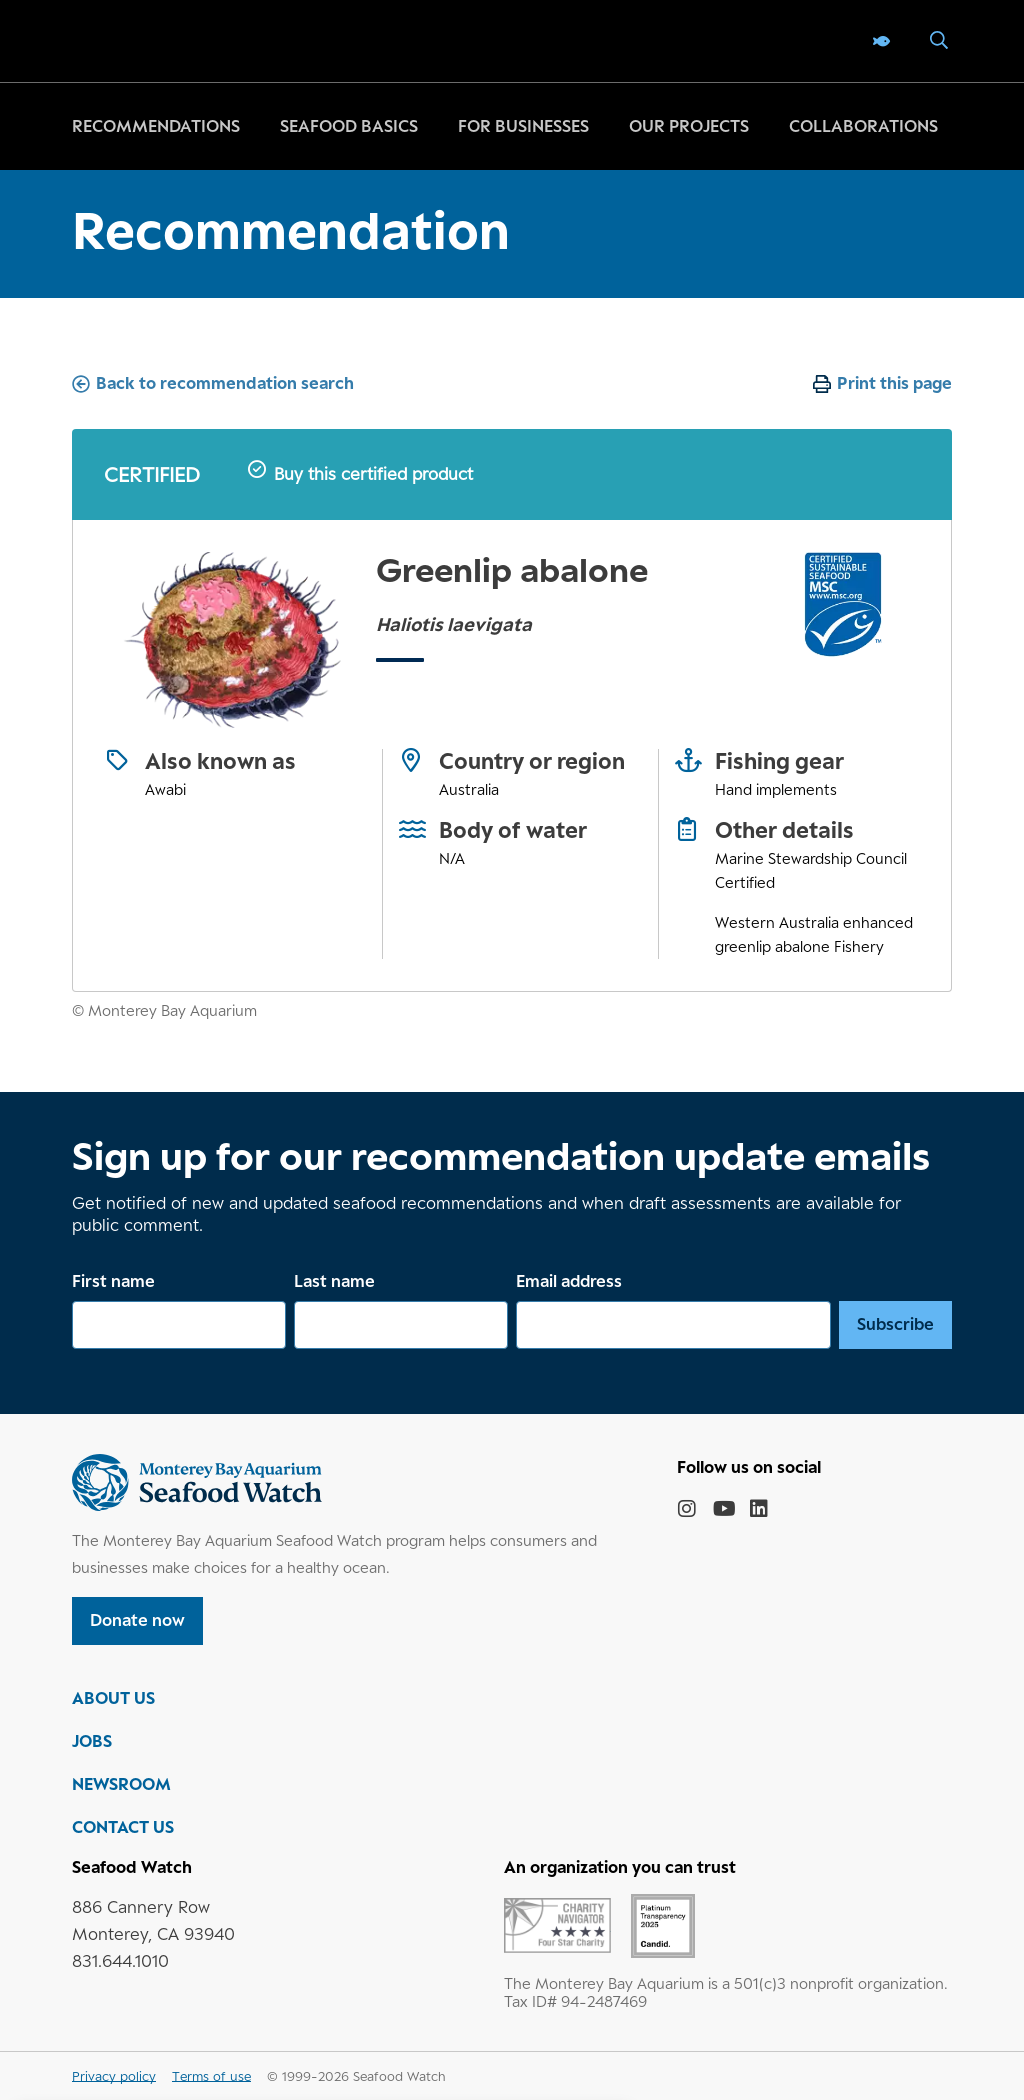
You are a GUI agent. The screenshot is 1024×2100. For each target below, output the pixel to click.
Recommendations (156, 126)
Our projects (689, 126)
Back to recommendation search (225, 383)
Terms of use (211, 2076)
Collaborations (863, 126)
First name (113, 1281)
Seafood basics (349, 126)
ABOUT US (113, 1698)
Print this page (894, 383)
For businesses (523, 126)
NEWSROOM (121, 1784)
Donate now (137, 1620)
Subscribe (895, 1324)
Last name (334, 1281)
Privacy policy (114, 2076)
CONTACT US (123, 1827)
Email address (569, 1281)
